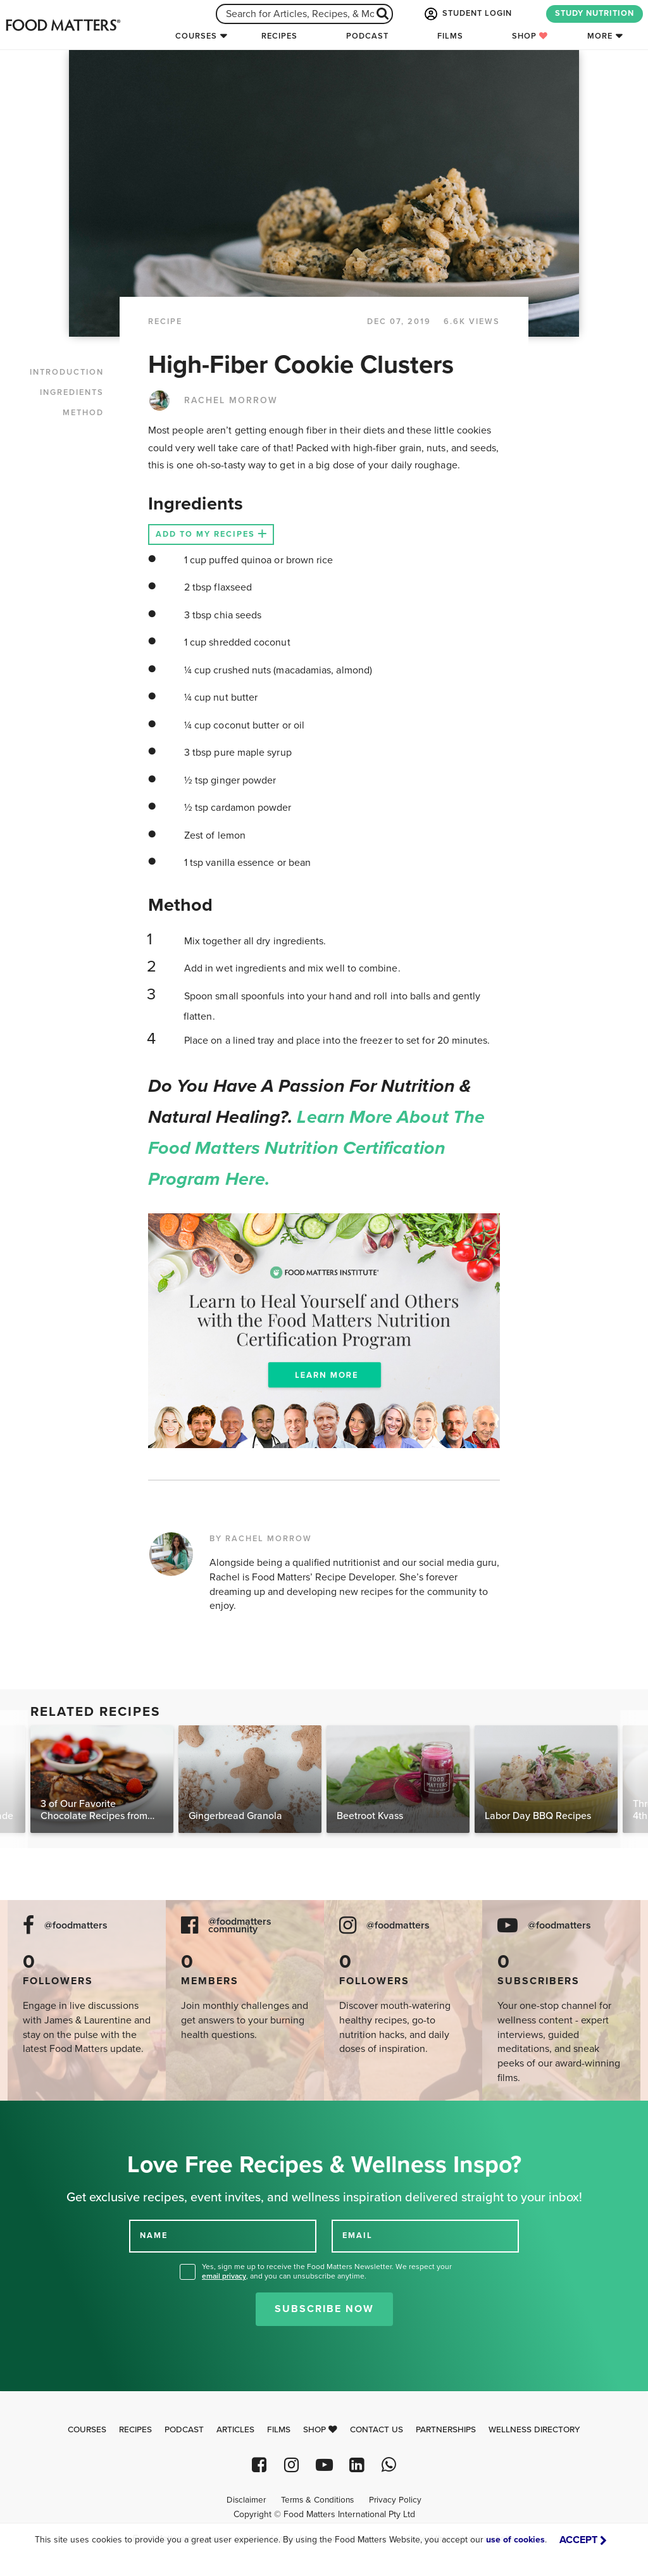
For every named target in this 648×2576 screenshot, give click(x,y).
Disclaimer (246, 2500)
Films (450, 36)
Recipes (279, 36)
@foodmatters (76, 1926)
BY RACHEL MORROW (260, 1539)
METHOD (83, 413)
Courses (196, 36)
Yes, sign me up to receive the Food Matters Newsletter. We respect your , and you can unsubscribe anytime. (327, 2271)
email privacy (224, 2276)
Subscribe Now (324, 2309)
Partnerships (446, 2430)
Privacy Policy (395, 2500)
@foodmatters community (239, 1926)
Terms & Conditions (317, 2500)
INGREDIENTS (72, 392)
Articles (235, 2430)
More (600, 36)
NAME (154, 2235)
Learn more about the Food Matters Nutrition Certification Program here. (316, 1148)
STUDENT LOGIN (467, 14)
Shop (530, 36)
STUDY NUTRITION (594, 13)
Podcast (367, 36)
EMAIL (357, 2235)
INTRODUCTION (67, 372)
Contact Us (376, 2430)
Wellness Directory (534, 2430)
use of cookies (515, 2539)
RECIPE (165, 321)
